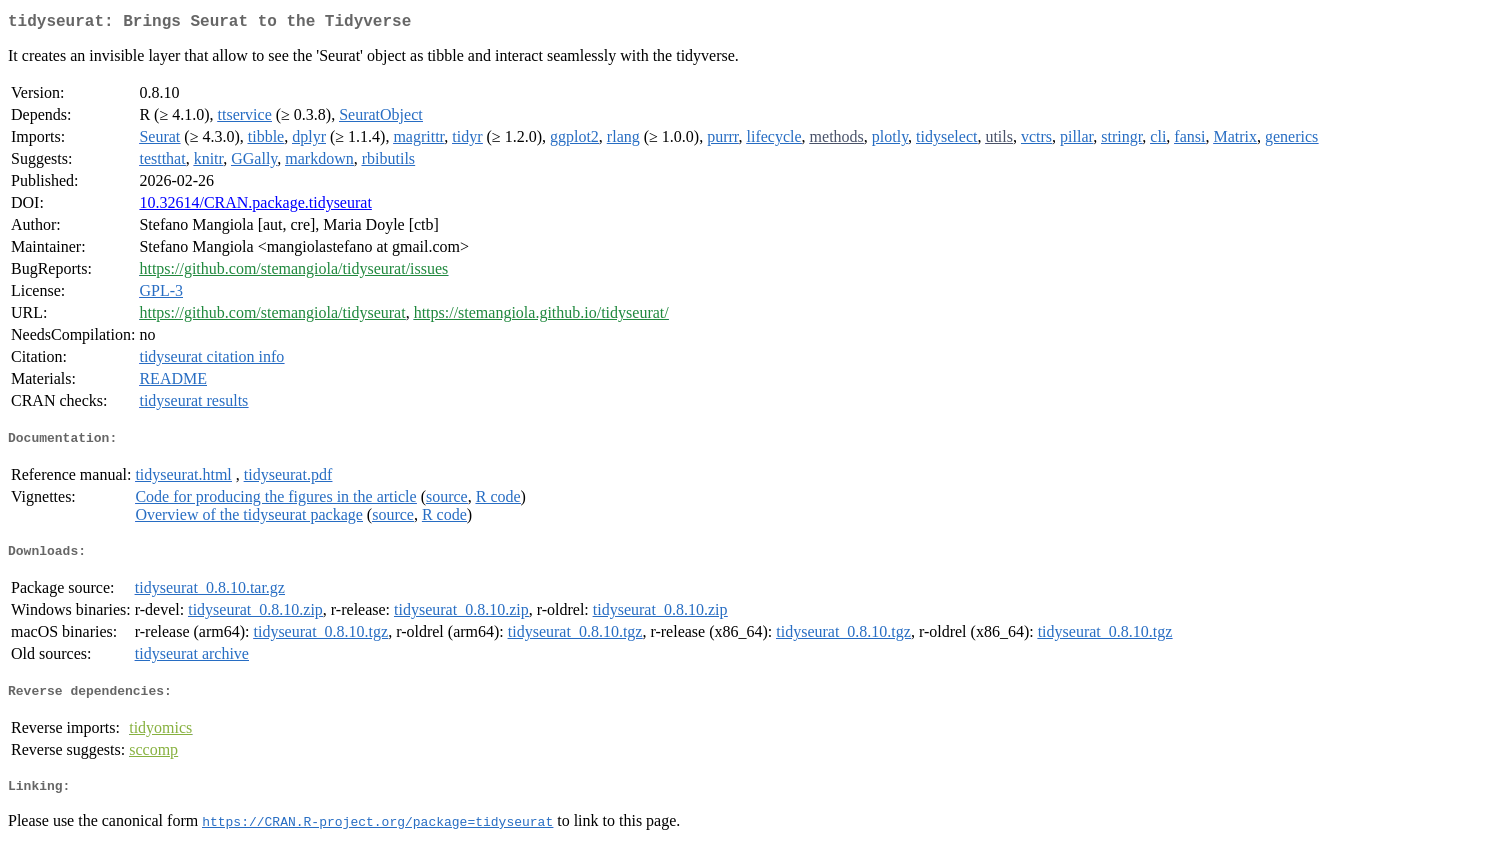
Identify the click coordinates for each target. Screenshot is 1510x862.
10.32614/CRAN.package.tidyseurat (255, 206)
